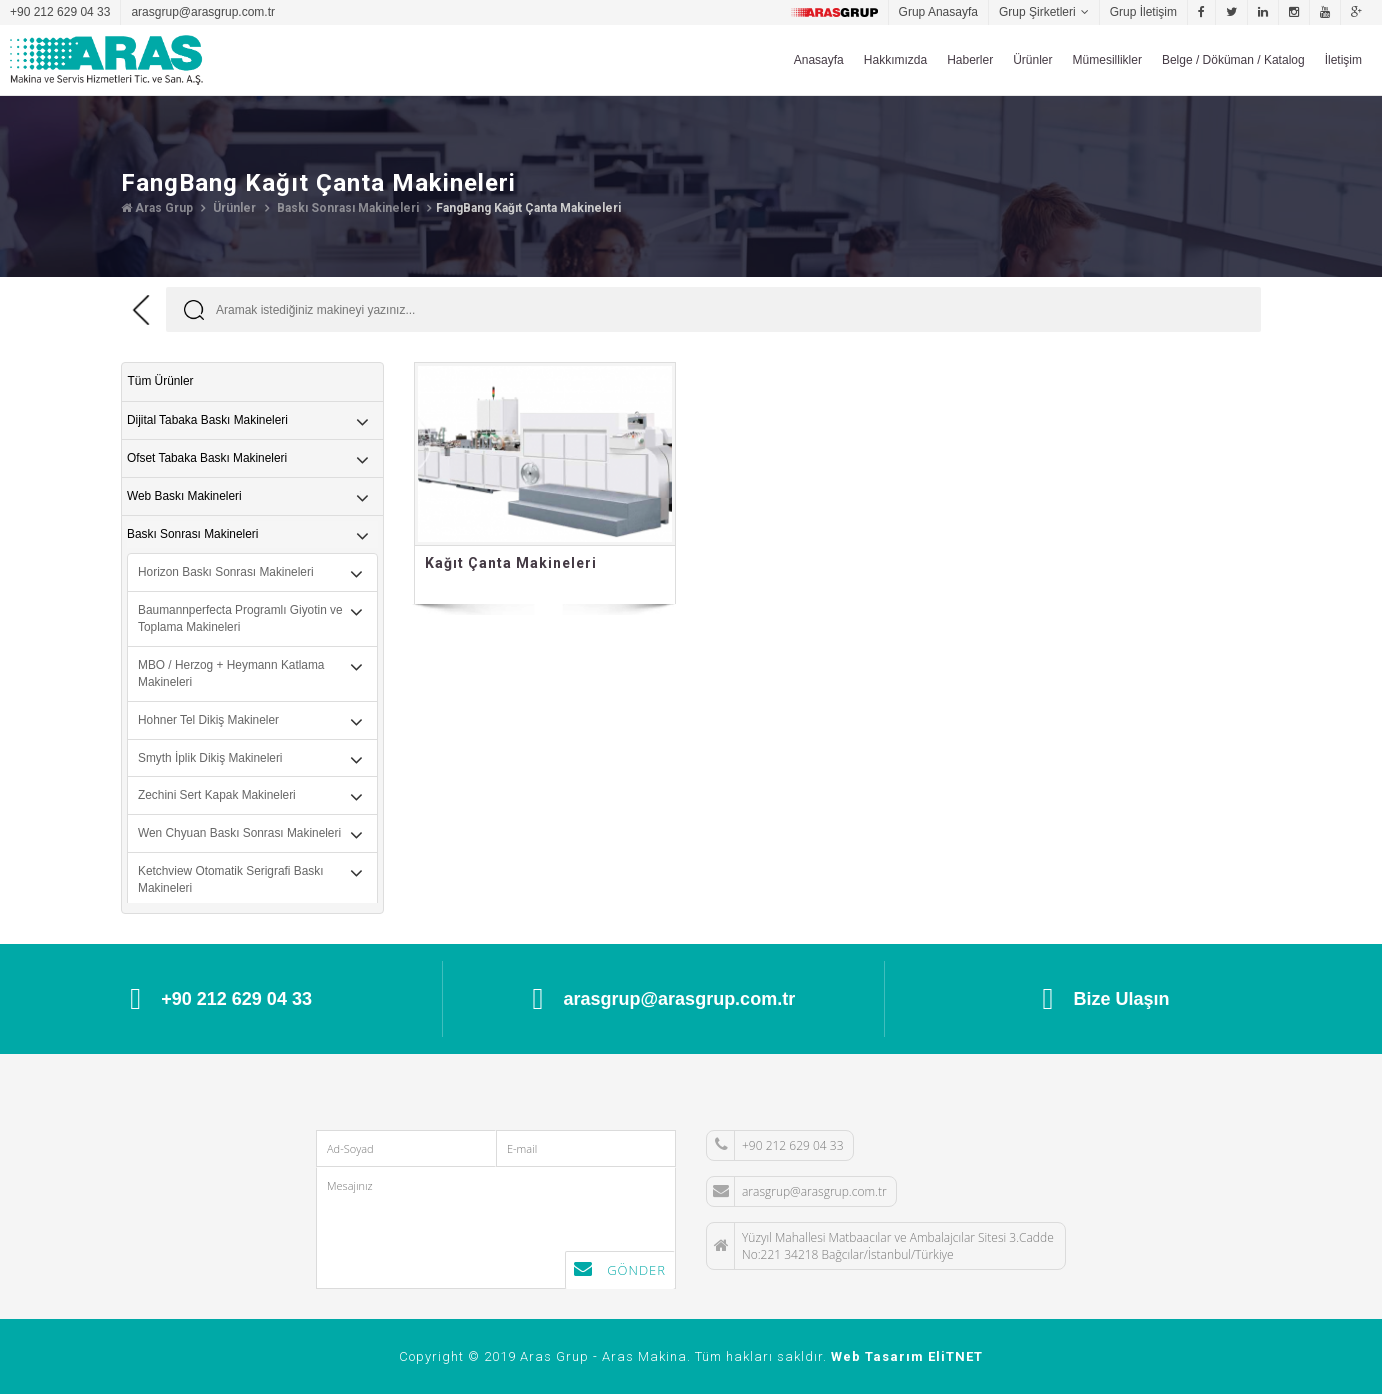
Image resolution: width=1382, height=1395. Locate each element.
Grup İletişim (1143, 12)
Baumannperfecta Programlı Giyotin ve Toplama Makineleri (241, 618)
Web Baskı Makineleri (185, 496)
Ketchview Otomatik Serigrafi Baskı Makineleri (231, 881)
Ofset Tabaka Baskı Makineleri (208, 457)
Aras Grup (157, 208)
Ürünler (1032, 60)
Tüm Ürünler (160, 381)
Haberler (970, 60)
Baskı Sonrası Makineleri (346, 208)
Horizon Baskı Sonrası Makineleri (226, 572)
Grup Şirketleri (1037, 12)
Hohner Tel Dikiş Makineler (209, 721)
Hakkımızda (895, 60)
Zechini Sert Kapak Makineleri (217, 797)
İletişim (1343, 60)
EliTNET (955, 1357)
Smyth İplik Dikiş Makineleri (211, 759)
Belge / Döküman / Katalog (1233, 60)
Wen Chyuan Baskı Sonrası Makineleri (240, 835)
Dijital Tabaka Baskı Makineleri (208, 419)
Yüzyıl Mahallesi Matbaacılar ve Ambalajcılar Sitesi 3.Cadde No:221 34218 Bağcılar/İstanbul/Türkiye (880, 1246)
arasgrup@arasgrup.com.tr (203, 12)
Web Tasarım (877, 1357)
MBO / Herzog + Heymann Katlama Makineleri (232, 673)
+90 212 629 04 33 (60, 12)
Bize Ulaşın (1106, 999)
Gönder (620, 1270)
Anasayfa (819, 60)
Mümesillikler (1107, 60)
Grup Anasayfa (938, 12)
